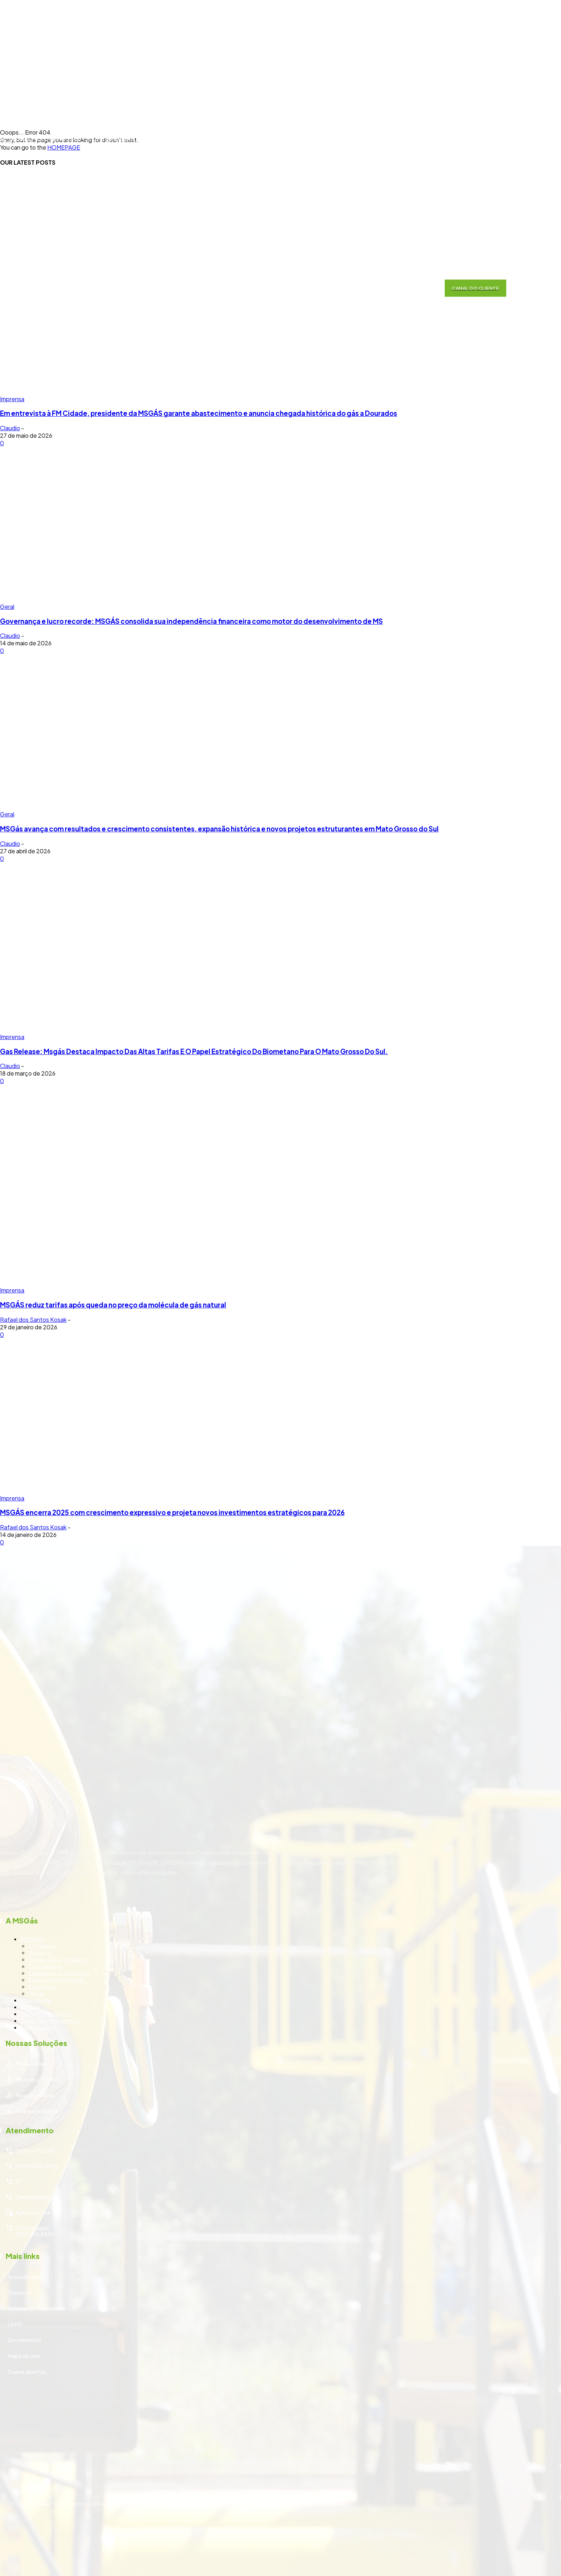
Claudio (10, 428)
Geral (7, 606)
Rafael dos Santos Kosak (33, 1319)
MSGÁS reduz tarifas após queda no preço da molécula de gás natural (113, 1305)
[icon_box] (280, 1962)
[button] (428, 288)
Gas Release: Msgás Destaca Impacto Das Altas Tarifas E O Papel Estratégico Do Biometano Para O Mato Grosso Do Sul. (194, 1051)
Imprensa (12, 1036)
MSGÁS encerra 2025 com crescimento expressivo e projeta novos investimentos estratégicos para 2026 (172, 1512)
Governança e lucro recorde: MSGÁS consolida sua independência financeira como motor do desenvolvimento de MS (191, 621)
